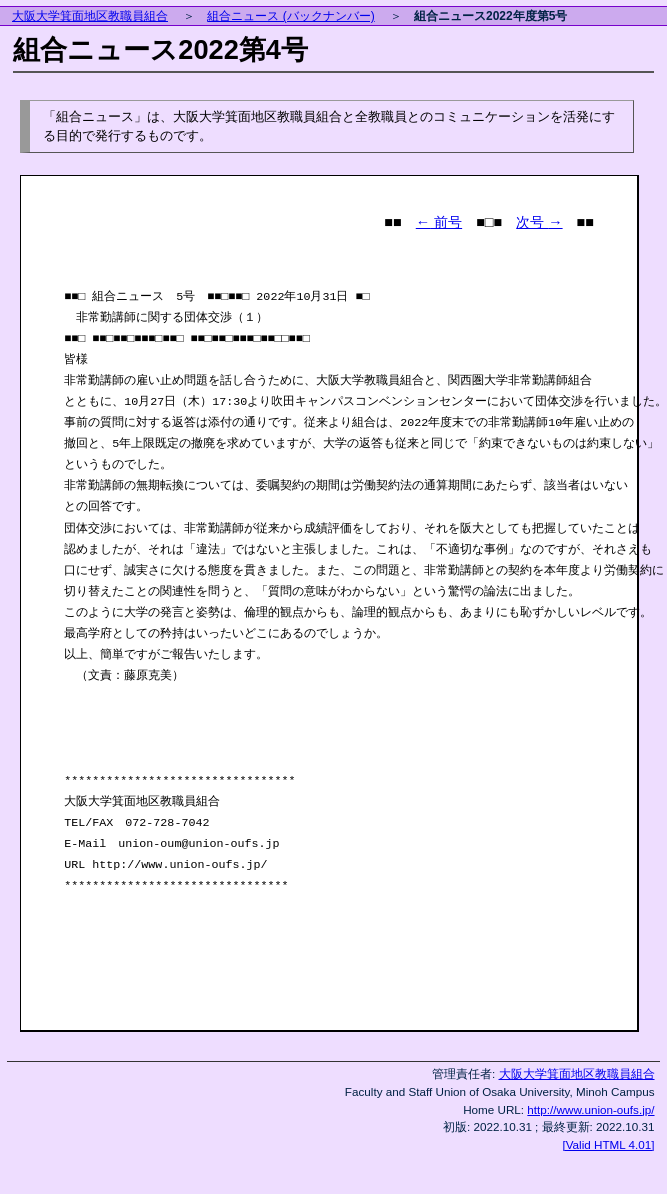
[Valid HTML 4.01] (608, 1144)
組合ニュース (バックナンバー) (290, 16)
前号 (439, 222)
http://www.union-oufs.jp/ (590, 1109)
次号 (539, 222)
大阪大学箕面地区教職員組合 (90, 16)
